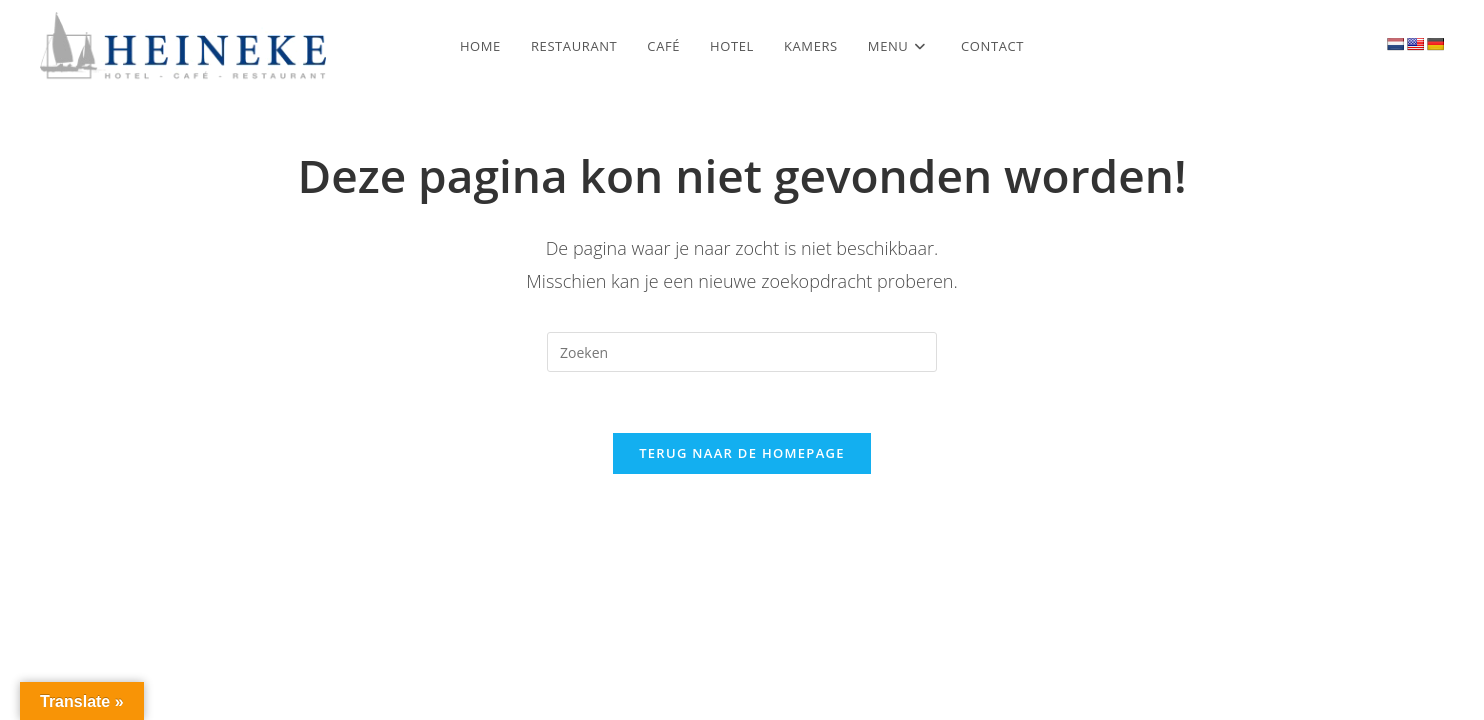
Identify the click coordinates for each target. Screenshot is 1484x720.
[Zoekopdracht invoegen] (742, 352)
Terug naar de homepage (742, 453)
